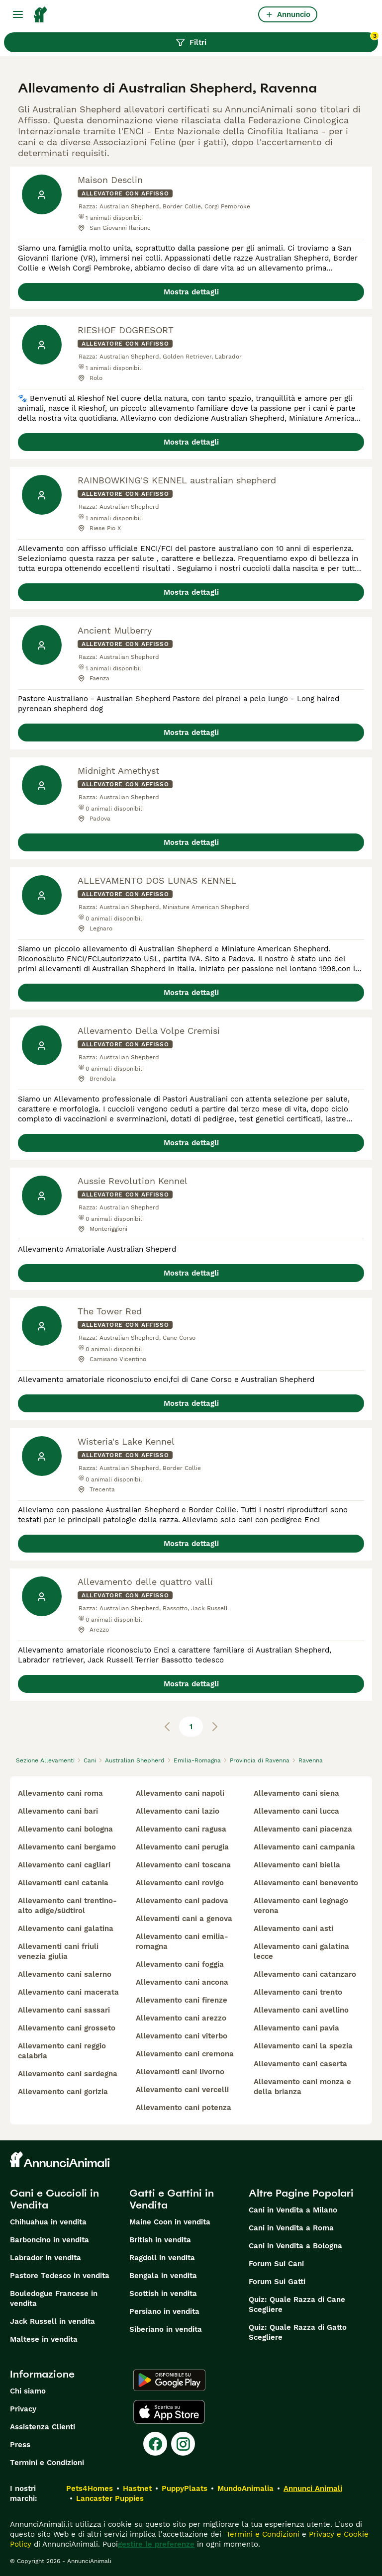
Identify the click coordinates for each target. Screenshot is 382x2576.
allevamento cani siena (296, 1793)
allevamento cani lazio (177, 1811)
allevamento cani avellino (301, 2010)
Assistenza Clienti (42, 2426)
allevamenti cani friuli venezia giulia (58, 1951)
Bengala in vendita (163, 2275)
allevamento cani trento (298, 1992)
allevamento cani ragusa (181, 1829)
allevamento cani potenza (183, 2107)
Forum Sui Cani (276, 2263)
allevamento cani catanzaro (305, 1974)
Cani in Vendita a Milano (293, 2210)
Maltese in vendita (44, 2339)
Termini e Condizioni (47, 2462)
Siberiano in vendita (165, 2329)
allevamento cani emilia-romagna (182, 1941)
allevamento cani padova (182, 1900)
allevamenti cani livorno (180, 2071)
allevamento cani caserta (300, 2063)
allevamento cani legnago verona (301, 1905)
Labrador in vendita (45, 2257)
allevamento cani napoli (180, 1793)
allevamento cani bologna (65, 1829)
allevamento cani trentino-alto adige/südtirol (67, 1905)
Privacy (23, 2408)
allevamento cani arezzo (181, 2018)
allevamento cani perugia (182, 1846)
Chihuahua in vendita (48, 2221)
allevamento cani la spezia (303, 2045)
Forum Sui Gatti (277, 2281)
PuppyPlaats (184, 2488)
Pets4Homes (89, 2488)
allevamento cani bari (58, 1811)
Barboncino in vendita (49, 2239)
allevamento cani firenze (181, 2000)
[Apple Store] (169, 2412)
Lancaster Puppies (110, 2498)
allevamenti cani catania (63, 1882)
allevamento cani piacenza (303, 1829)
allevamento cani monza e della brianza (302, 2086)
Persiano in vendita (164, 2311)
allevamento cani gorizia (63, 2091)
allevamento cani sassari (64, 2010)
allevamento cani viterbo (181, 2035)
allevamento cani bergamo (67, 1846)
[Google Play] (169, 2380)
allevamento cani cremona (185, 2053)
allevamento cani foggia (180, 1964)
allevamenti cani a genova (184, 1918)
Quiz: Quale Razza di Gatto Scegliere (298, 2332)
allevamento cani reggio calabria (62, 2050)
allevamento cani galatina (65, 1928)
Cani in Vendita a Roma (291, 2227)
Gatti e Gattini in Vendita (171, 2199)
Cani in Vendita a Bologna (295, 2245)
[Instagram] (183, 2444)
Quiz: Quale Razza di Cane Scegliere (297, 2304)
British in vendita (160, 2239)
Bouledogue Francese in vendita (53, 2298)
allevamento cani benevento (306, 1882)
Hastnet (137, 2488)
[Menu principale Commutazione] (18, 14)
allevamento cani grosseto (66, 2028)
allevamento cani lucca (296, 1811)
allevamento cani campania (304, 1846)
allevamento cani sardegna (67, 2073)
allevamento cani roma (60, 1793)
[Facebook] (155, 2444)
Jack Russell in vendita (52, 2321)
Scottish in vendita (163, 2293)
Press (20, 2444)
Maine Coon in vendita (169, 2221)
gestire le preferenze (156, 2544)
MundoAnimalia (245, 2488)
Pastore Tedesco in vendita (59, 2275)
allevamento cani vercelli (182, 2089)
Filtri (277, 39)
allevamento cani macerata (68, 1992)
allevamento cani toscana (183, 1864)
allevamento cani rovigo (180, 1882)
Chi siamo (28, 2391)
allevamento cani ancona (182, 1982)
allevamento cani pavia (296, 2028)
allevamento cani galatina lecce (301, 1951)
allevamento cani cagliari (64, 1864)
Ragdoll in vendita (162, 2257)
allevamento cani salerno (64, 1974)
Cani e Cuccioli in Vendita (54, 2199)
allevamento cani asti (293, 1928)
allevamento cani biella (297, 1864)
